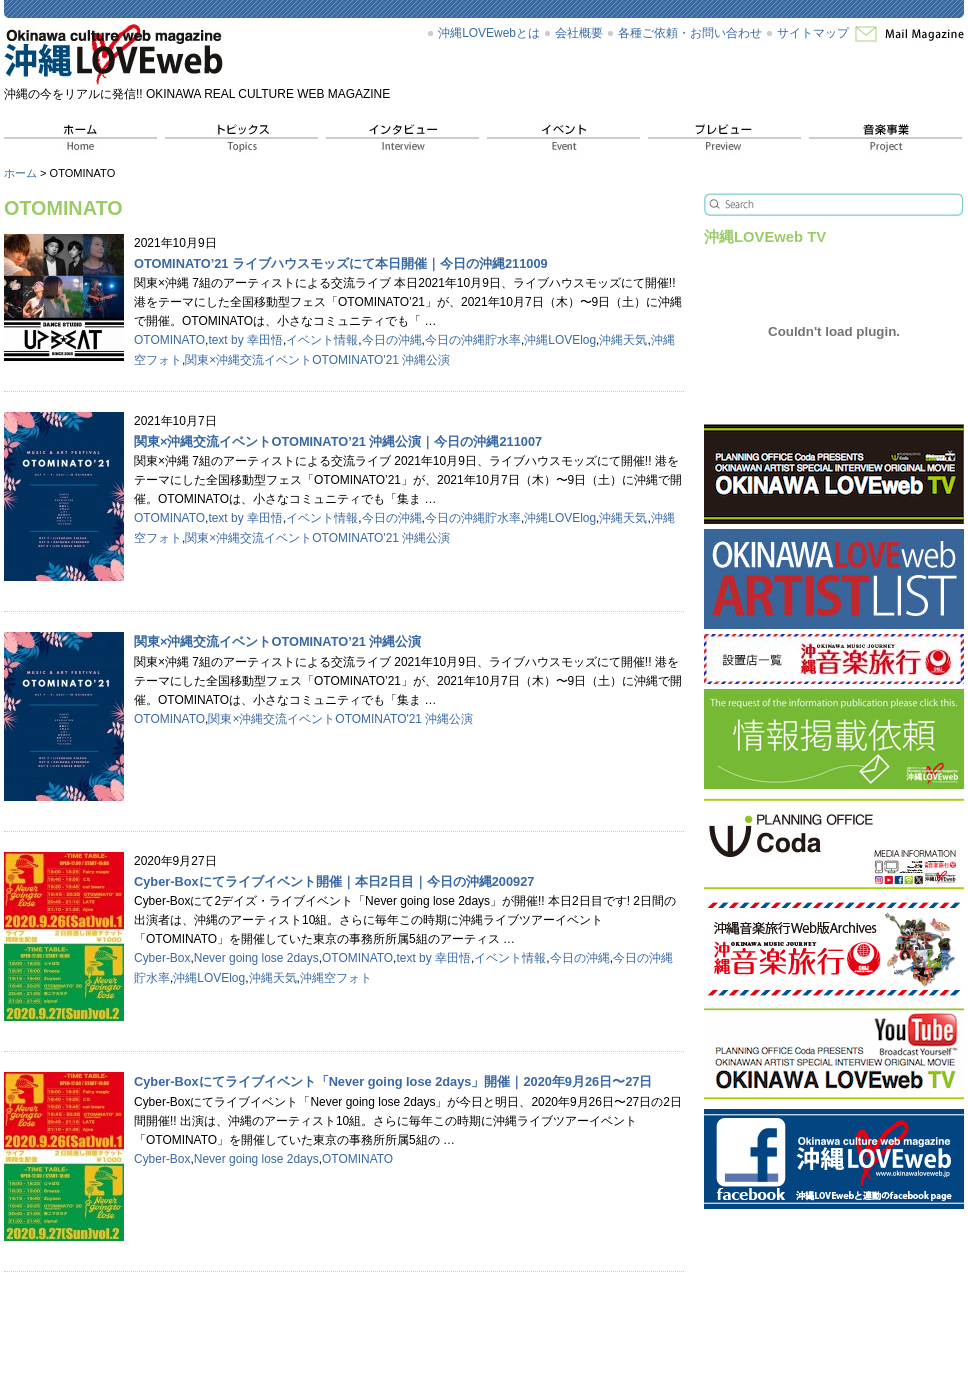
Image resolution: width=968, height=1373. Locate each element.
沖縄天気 (623, 340)
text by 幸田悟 (245, 340)
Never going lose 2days (256, 958)
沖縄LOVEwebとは (489, 33)
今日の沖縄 (392, 340)
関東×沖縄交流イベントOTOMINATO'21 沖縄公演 (317, 360)
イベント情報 (322, 340)
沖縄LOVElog (560, 340)
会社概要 (579, 33)
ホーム (20, 173)
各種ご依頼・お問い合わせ (690, 33)
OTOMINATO (169, 340)
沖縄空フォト (336, 978)
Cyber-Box (162, 958)
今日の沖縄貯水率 (473, 340)
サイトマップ (813, 33)
